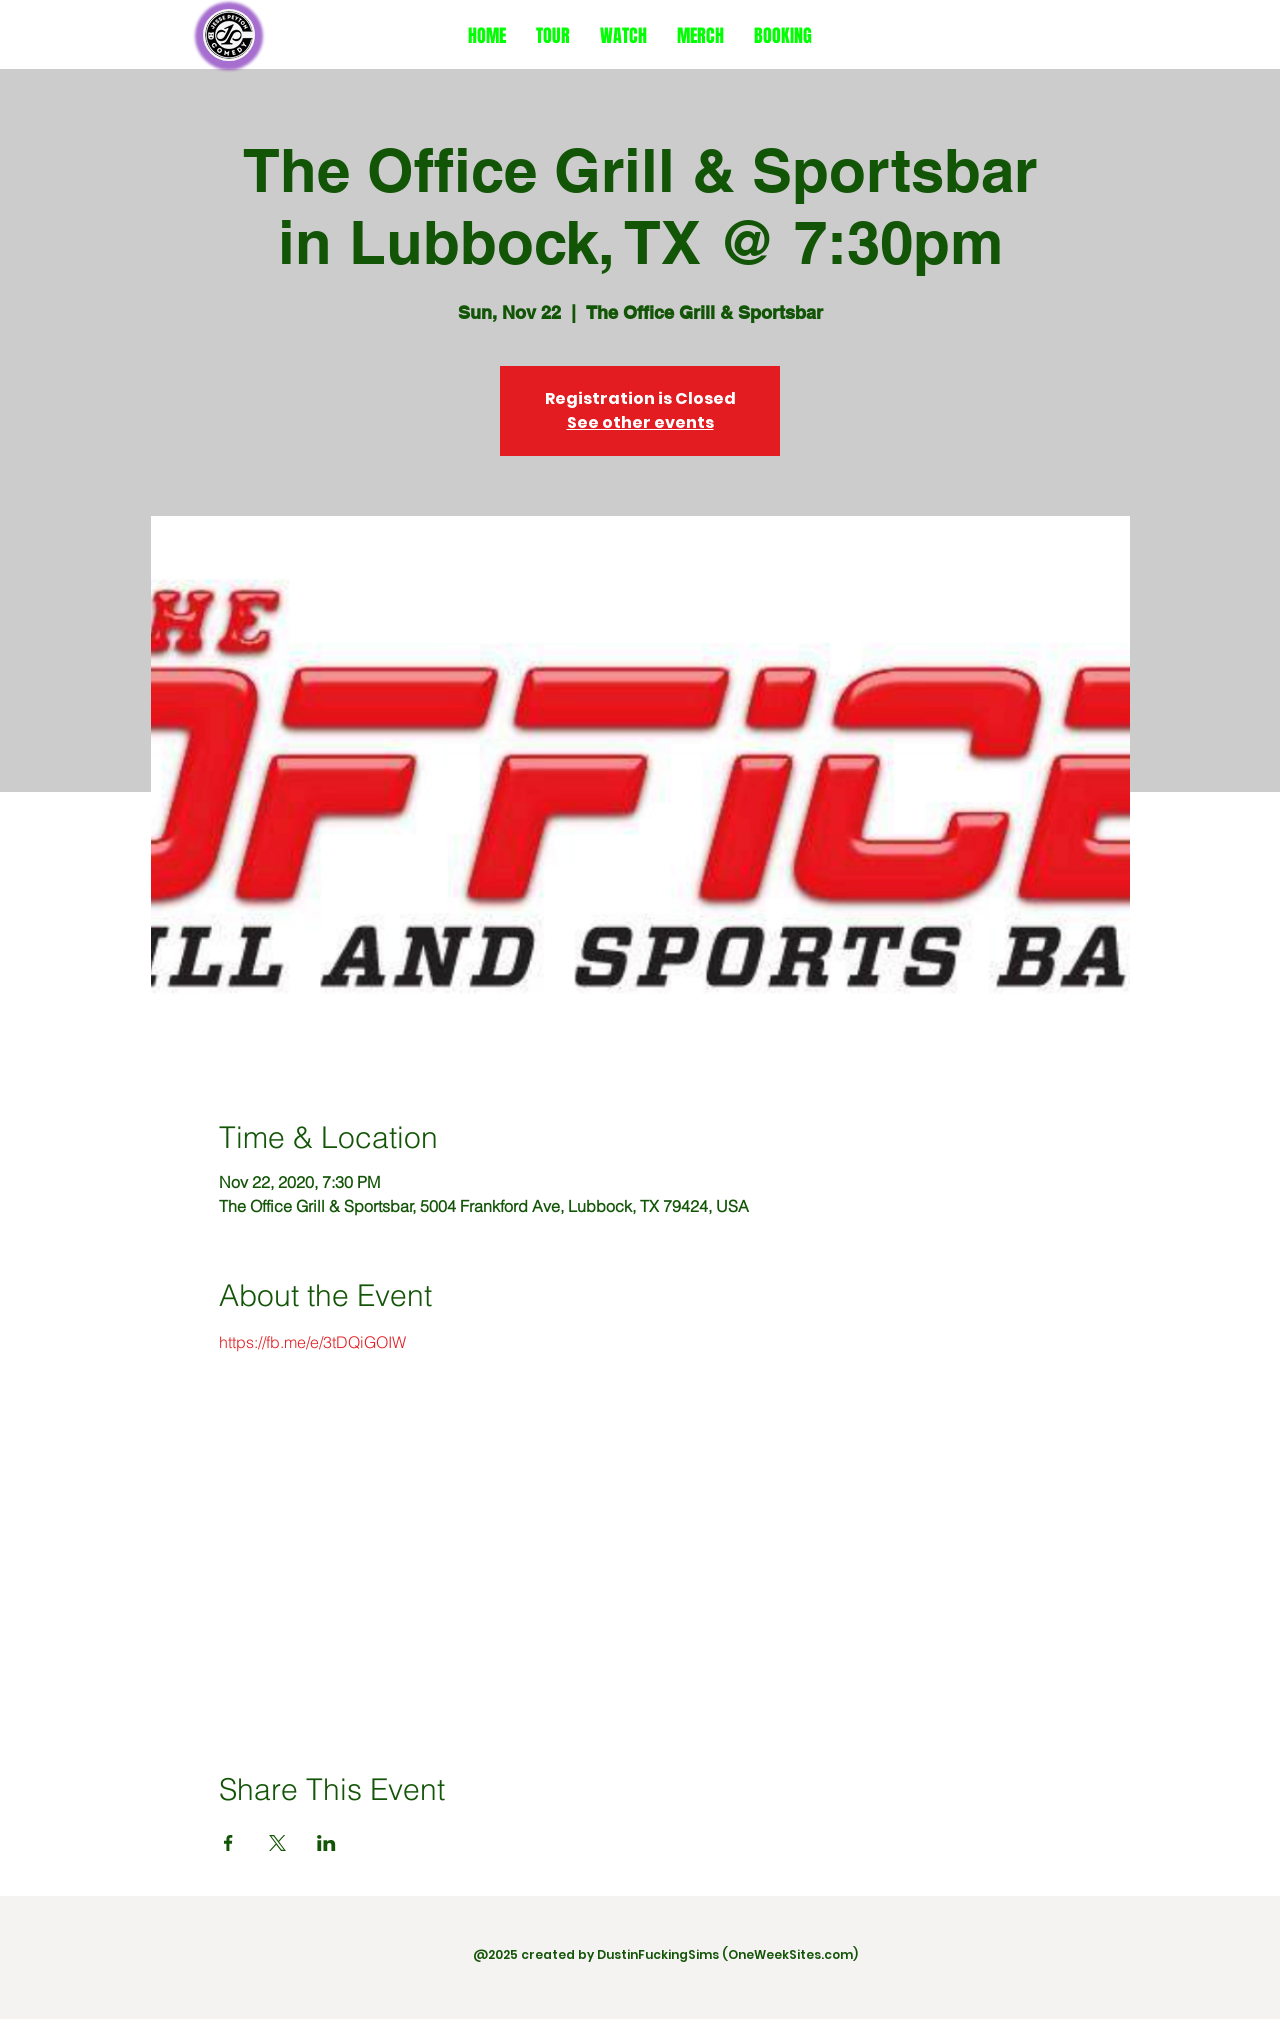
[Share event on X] (277, 1843)
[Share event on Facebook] (228, 1843)
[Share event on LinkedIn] (326, 1843)
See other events (640, 422)
